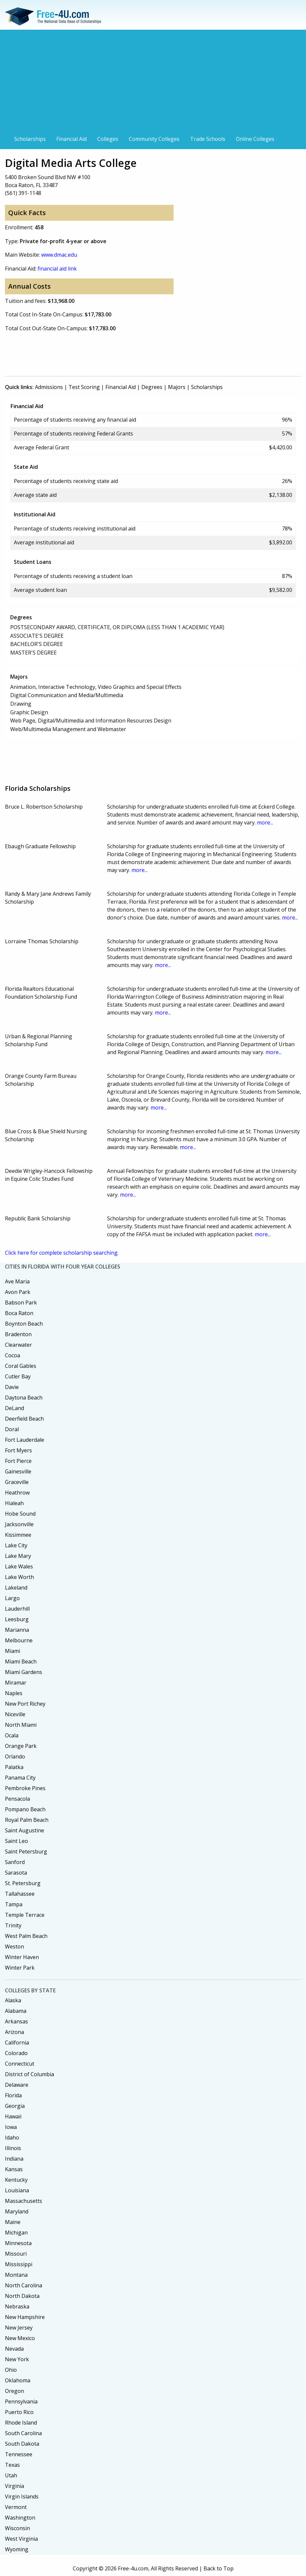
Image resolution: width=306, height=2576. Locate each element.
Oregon (14, 2391)
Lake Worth (19, 1577)
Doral (12, 1429)
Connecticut (19, 2063)
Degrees (151, 387)
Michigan (16, 2232)
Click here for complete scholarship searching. (62, 1252)
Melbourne (19, 1640)
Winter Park (20, 1967)
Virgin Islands (22, 2496)
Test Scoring (84, 387)
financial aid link (57, 268)
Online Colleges (255, 139)
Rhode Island (21, 2422)
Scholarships (30, 139)
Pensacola (17, 1798)
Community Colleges (154, 139)
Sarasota (16, 1872)
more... (265, 822)
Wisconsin (17, 2528)
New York (17, 2359)
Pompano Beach (25, 1809)
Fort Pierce (18, 1461)
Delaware (16, 2084)
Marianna (17, 1629)
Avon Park (17, 1292)
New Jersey (19, 2327)
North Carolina (23, 2285)
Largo (12, 1598)
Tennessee (18, 2454)
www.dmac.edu (59, 254)
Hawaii (13, 2116)
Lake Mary (18, 1556)
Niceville (15, 1714)
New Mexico (20, 2338)
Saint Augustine (24, 1830)
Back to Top (219, 2568)
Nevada (14, 2348)
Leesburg (17, 1619)
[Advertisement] (153, 83)
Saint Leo (16, 1841)
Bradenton (18, 1334)
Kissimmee (18, 1534)
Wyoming (16, 2549)
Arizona (14, 2032)
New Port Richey (25, 1703)
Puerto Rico (19, 2412)
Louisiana (17, 2190)
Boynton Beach (24, 1323)
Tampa (13, 1904)
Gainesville (18, 1471)
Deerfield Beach (24, 1418)
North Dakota (22, 2296)
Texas (12, 2464)
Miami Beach (21, 1661)
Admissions (49, 387)
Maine (12, 2222)
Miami (12, 1651)
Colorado (16, 2053)
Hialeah (14, 1503)
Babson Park (21, 1302)
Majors (176, 387)
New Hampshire (25, 2317)
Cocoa (12, 1355)
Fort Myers (18, 1450)
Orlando (15, 1756)
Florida (13, 2095)
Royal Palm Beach (26, 1819)
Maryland (16, 2211)
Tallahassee (20, 1893)
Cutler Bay (18, 1376)
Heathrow (17, 1492)
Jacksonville (19, 1524)
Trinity (13, 1925)
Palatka (14, 1767)
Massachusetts (23, 2201)
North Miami (21, 1724)
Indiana (14, 2158)
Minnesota (18, 2243)
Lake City (16, 1545)
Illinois (13, 2148)
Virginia (14, 2486)
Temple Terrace (24, 1914)
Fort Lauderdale (24, 1439)
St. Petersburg (23, 1883)
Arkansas (16, 2021)
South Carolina (23, 2433)
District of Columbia (29, 2074)
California (17, 2042)
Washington (20, 2517)
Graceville (17, 1482)
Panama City (20, 1777)
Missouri (16, 2253)
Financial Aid (71, 139)
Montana (16, 2274)
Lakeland (16, 1587)
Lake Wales (19, 1566)
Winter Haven (22, 1957)
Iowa (11, 2127)
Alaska (13, 2000)
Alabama (15, 2010)
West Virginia (21, 2538)
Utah (11, 2475)
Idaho (12, 2137)
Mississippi (18, 2264)
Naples (13, 1693)
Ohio (11, 2369)
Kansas (14, 2169)
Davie (12, 1387)
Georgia (15, 2105)
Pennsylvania (21, 2401)
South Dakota (22, 2443)
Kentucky (16, 2179)
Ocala (11, 1735)
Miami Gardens (23, 1672)
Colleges (107, 139)
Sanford (15, 1862)
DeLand (14, 1408)
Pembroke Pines (25, 1788)
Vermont (16, 2507)
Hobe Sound (20, 1513)
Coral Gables (20, 1365)
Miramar (15, 1682)
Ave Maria (17, 1281)
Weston (14, 1946)
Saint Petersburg (26, 1851)
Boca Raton (19, 1313)
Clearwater (18, 1344)
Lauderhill (17, 1608)
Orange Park (21, 1746)
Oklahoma (17, 2380)
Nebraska (17, 2306)
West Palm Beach (26, 1936)
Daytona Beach (23, 1397)
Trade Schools (207, 139)
